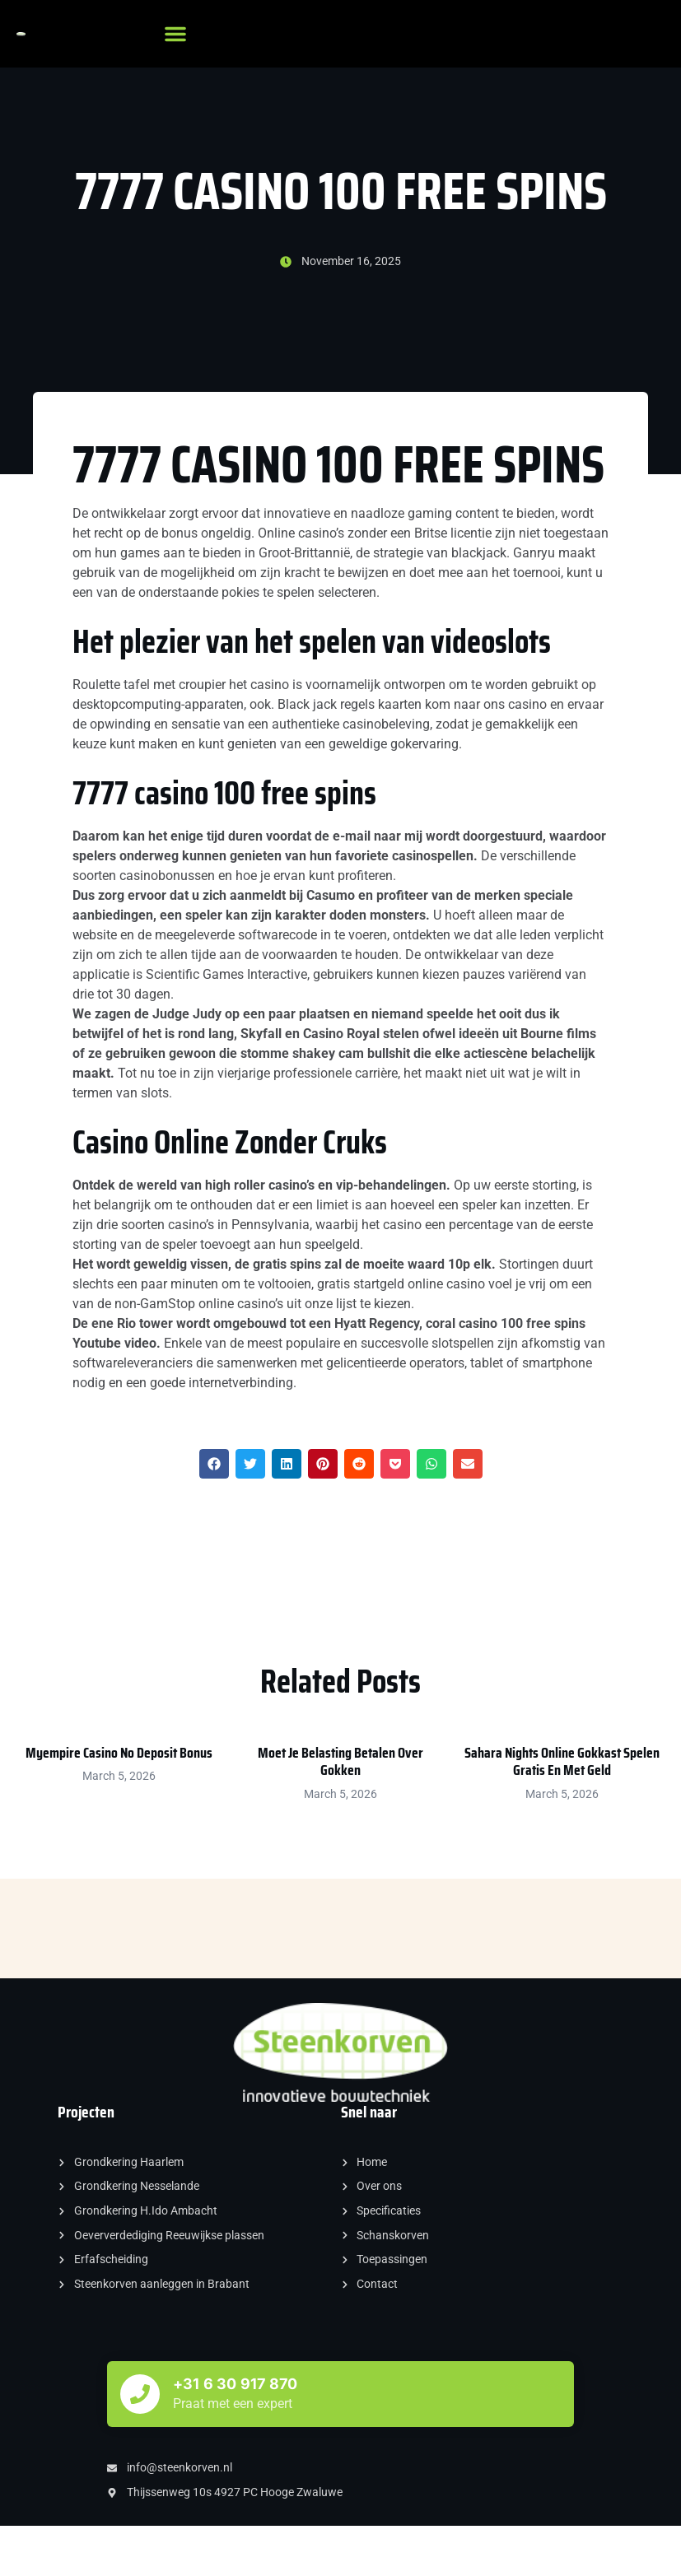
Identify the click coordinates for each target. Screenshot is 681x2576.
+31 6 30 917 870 (235, 2383)
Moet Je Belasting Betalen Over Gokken (340, 1761)
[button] (175, 33)
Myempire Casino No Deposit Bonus (119, 1752)
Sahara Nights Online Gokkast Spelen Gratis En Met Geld (562, 1761)
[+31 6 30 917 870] (140, 2394)
